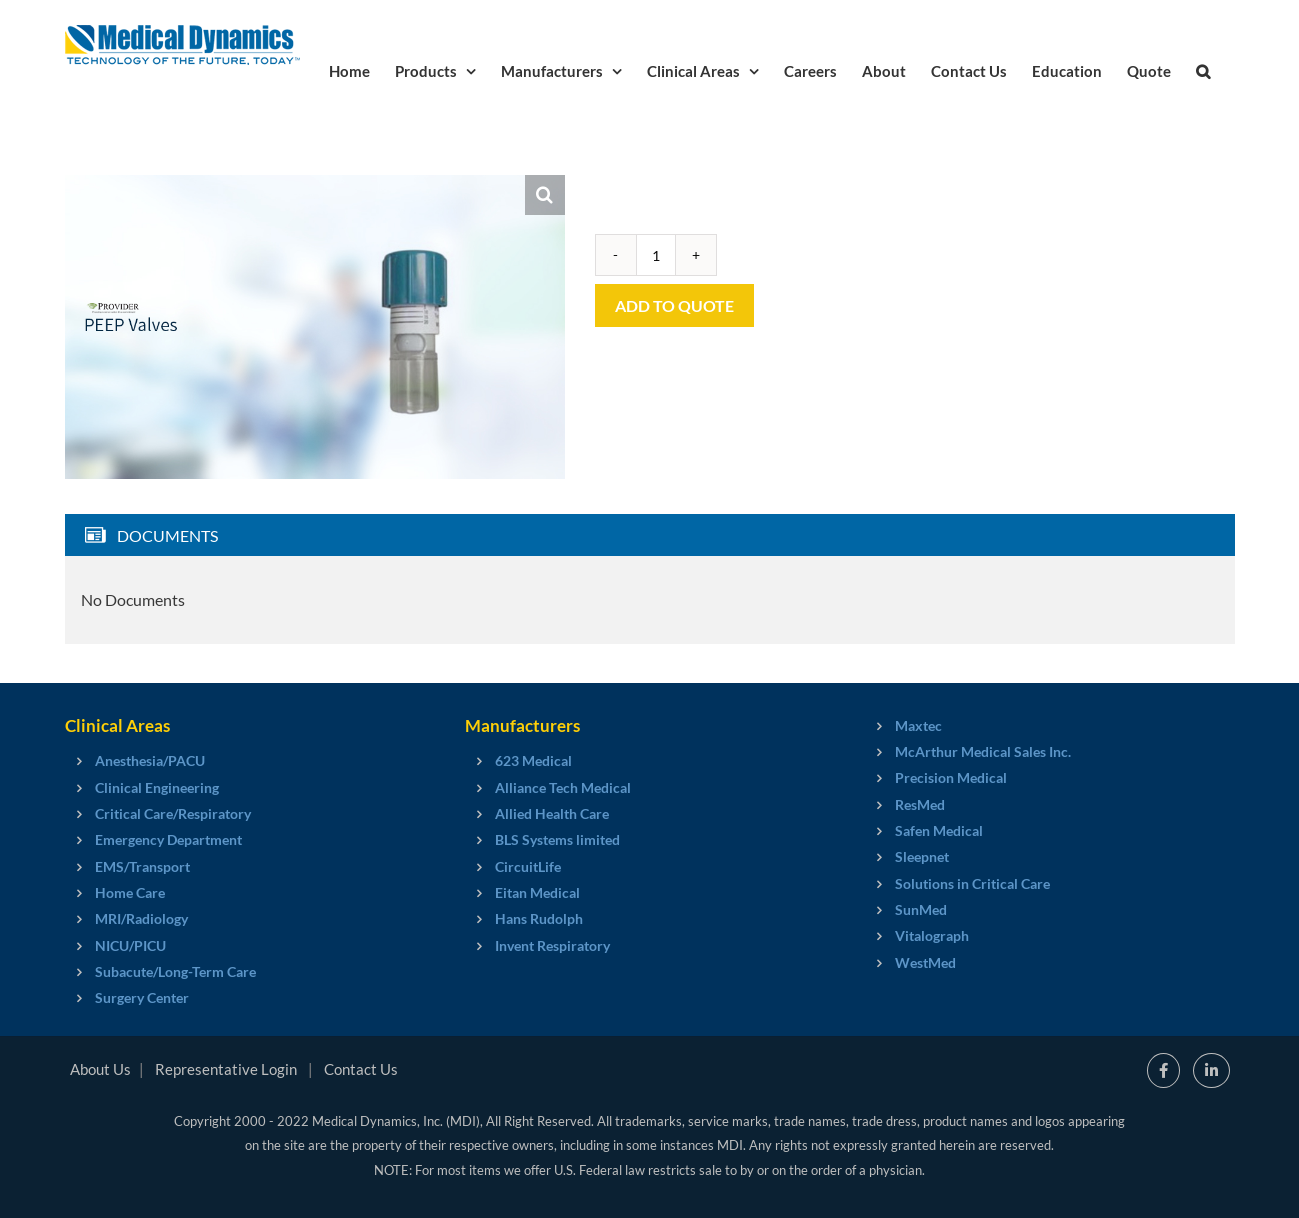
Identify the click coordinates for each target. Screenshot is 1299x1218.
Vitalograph (932, 935)
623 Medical (533, 760)
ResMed (920, 804)
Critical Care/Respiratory (173, 813)
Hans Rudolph (539, 918)
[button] (1203, 70)
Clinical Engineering (157, 787)
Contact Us (361, 1069)
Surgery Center (142, 997)
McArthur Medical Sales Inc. (983, 751)
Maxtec (918, 725)
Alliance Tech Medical (563, 787)
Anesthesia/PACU (150, 760)
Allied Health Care (552, 813)
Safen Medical (939, 830)
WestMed (925, 962)
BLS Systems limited (557, 839)
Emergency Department (168, 839)
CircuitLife (528, 866)
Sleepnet (922, 856)
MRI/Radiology (141, 918)
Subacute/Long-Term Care (175, 971)
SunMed (921, 909)
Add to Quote (674, 305)
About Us (100, 1069)
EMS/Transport (142, 866)
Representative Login (226, 1069)
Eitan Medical (537, 892)
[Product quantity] (656, 255)
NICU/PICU (130, 945)
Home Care (130, 892)
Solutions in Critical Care (972, 883)
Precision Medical (951, 777)
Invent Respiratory (552, 945)
